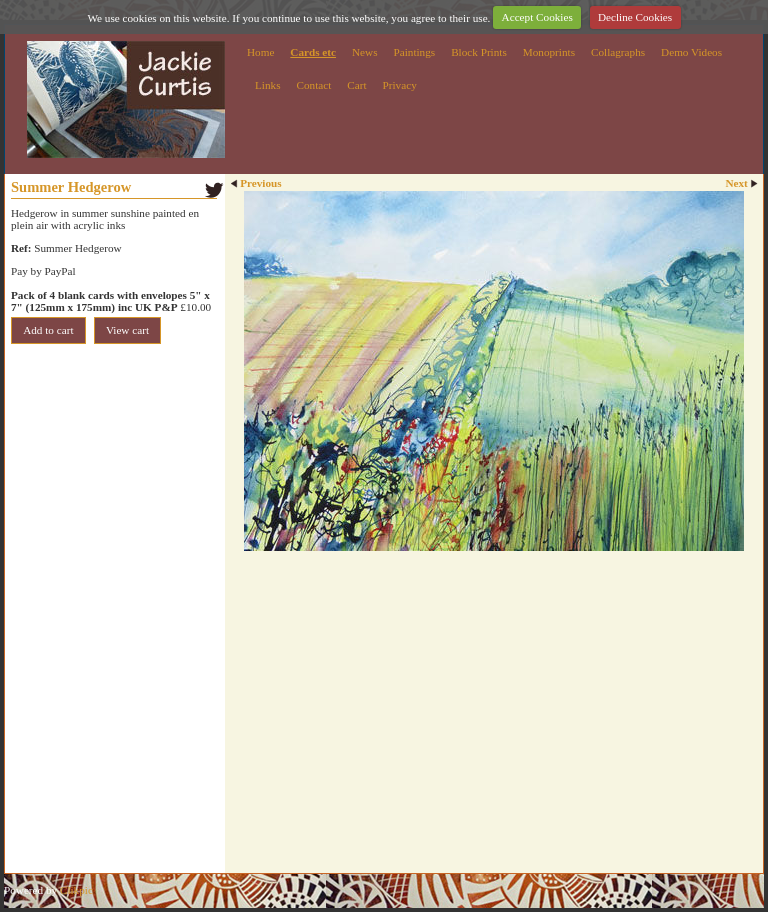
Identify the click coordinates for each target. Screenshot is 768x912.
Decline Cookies (635, 17)
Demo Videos (691, 52)
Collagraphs (618, 52)
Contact (313, 85)
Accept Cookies (537, 17)
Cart (356, 85)
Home (260, 52)
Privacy (400, 85)
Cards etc (313, 52)
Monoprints (549, 52)
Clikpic (76, 890)
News (364, 52)
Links (267, 85)
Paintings (415, 52)
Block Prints (479, 52)
